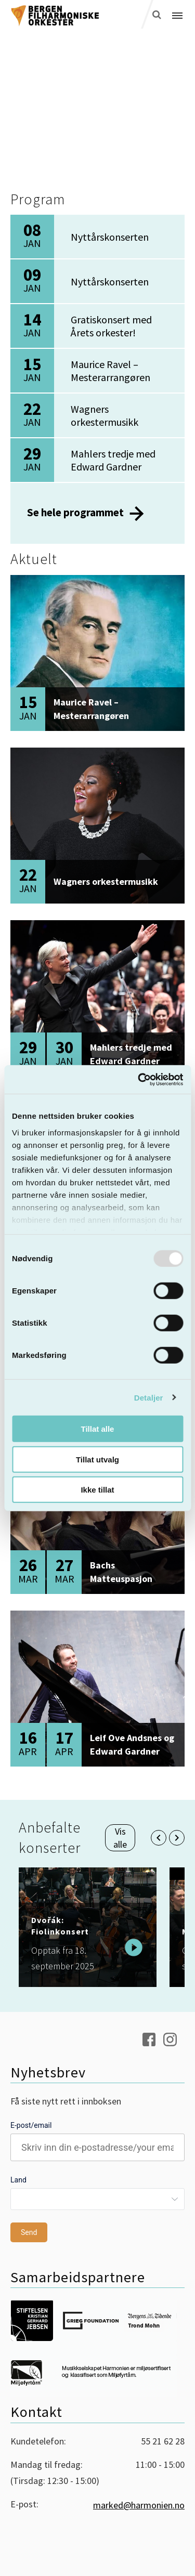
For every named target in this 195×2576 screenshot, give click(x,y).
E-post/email (30, 2125)
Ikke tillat (97, 1489)
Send (29, 2232)
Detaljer (148, 1397)
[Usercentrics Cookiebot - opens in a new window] (139, 1079)
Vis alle (120, 1837)
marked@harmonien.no (139, 2505)
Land (18, 2180)
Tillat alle (97, 1428)
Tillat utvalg (97, 1459)
